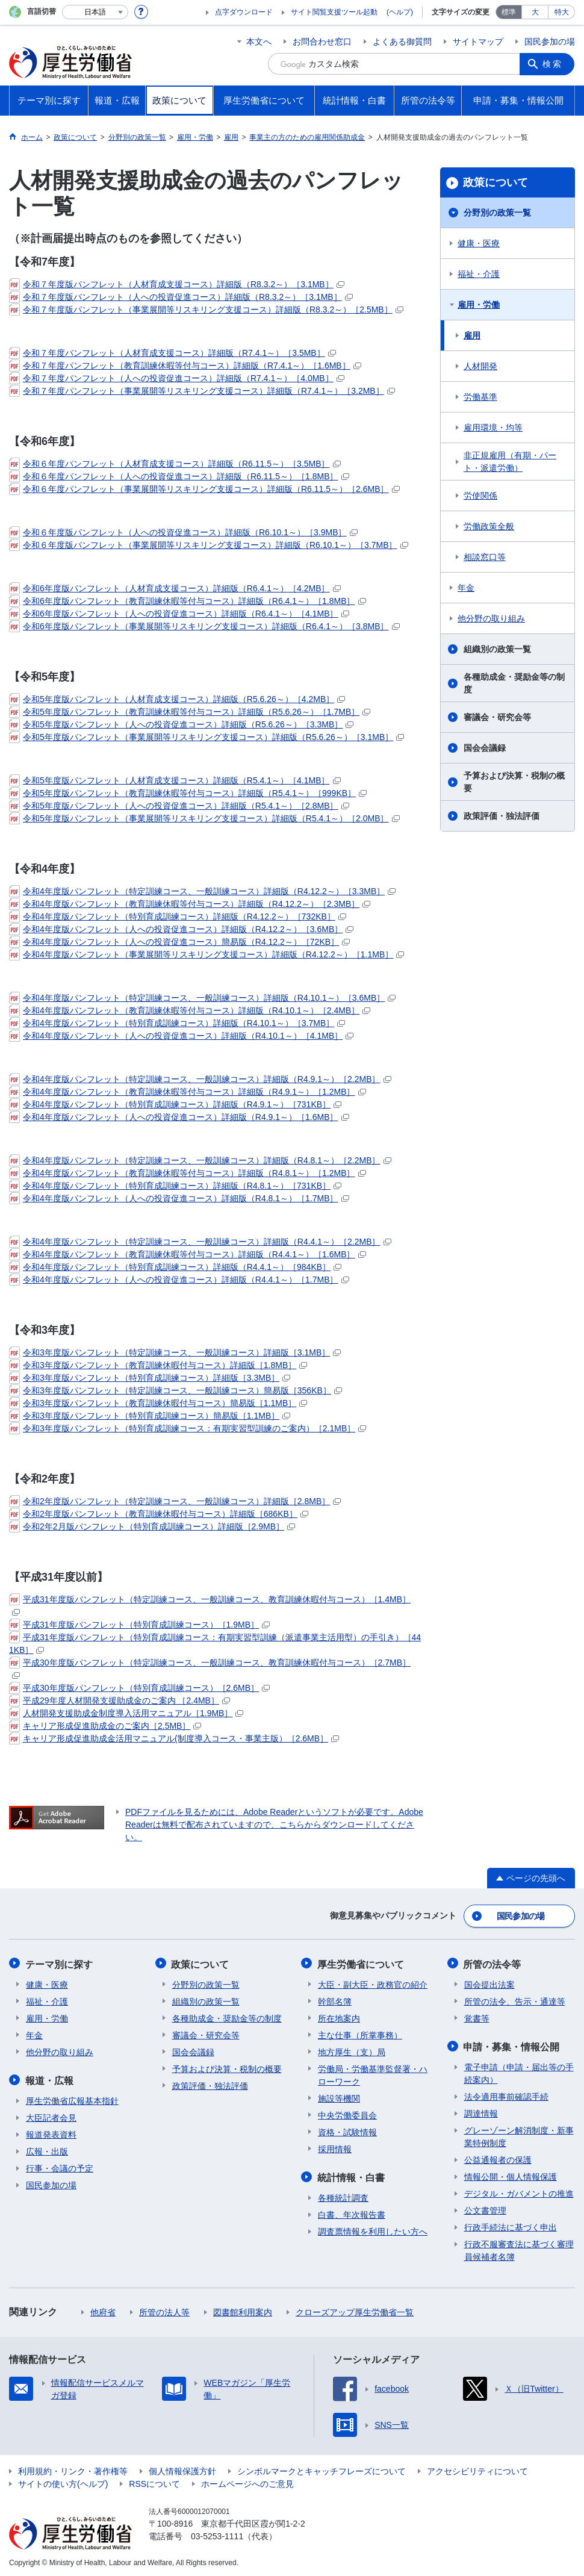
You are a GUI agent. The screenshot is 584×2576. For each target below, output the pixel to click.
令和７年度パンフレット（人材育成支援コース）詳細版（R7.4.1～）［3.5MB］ (172, 353)
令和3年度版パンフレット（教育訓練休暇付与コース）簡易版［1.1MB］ (158, 1403)
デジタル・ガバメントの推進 (519, 2191)
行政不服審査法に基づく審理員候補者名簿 (519, 2248)
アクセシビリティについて (477, 2469)
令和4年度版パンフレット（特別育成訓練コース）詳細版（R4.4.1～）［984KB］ (175, 1267)
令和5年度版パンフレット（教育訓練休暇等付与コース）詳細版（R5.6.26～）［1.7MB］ (189, 712)
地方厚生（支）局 (351, 2050)
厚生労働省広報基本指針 (72, 2098)
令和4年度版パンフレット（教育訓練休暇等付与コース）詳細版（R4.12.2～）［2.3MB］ (189, 904)
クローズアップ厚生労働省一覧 (355, 2310)
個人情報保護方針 (182, 2469)
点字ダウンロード (244, 12)
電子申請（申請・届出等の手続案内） (519, 2071)
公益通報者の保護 (498, 2157)
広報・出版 (47, 2149)
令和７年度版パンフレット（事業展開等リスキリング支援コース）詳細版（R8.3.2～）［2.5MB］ (206, 309)
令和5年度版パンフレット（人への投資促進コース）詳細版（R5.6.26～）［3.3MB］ (181, 724)
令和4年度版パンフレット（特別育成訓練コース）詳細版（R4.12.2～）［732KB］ (177, 916)
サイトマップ (478, 41)
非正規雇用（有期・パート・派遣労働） (510, 461)
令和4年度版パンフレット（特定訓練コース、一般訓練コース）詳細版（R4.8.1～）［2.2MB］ (200, 1160)
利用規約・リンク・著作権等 (73, 2469)
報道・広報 (50, 2078)
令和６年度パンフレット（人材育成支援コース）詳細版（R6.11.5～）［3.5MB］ (175, 463)
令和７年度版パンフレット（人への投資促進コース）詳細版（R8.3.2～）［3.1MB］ (181, 297)
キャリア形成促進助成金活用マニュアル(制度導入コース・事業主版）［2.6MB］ (174, 1738)
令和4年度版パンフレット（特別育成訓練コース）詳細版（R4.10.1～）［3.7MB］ (177, 1023)
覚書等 (476, 2016)
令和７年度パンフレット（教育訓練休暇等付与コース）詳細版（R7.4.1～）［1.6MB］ (185, 365)
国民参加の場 (549, 41)
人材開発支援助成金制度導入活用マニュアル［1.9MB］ (126, 1713)
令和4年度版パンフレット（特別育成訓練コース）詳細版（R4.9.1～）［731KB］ (175, 1104)
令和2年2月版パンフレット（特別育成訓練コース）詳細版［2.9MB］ (152, 1526)
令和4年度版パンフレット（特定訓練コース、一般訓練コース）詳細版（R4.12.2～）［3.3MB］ (202, 891)
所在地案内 (339, 2016)
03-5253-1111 (217, 2534)
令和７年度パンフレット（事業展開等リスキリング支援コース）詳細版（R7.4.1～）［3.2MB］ (202, 391)
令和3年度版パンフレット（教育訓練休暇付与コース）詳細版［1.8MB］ (158, 1365)
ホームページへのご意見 (247, 2481)
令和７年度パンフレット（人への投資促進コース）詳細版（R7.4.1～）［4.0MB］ (176, 378)
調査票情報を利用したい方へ (372, 2229)
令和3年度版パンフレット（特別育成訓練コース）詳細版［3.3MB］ (149, 1378)
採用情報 (335, 2147)
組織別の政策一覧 (497, 649)
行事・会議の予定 (59, 2166)
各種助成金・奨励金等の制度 (514, 683)
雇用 (472, 335)
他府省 (103, 2310)
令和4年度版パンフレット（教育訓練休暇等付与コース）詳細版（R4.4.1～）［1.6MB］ (187, 1254)
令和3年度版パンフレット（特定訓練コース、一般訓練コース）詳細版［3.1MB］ (175, 1352)
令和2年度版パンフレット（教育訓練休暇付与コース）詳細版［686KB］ (158, 1514)
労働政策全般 (489, 526)
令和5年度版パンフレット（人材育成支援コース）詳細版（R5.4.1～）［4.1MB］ (175, 780)
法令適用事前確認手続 (506, 2094)
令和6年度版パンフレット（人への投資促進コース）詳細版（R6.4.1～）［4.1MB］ (179, 613)
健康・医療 (479, 243)
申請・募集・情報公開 (512, 2044)
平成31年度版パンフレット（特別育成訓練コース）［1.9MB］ (139, 1624)
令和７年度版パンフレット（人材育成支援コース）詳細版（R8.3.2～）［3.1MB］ (176, 284)
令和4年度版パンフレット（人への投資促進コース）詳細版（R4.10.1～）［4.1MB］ (181, 1036)
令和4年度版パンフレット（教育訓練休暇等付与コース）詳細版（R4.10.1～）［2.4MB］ (189, 1010)
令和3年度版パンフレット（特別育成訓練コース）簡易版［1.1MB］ (149, 1415)
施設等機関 (339, 2097)
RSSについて (154, 2481)
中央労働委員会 (347, 2113)
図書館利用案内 (242, 2310)
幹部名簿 (335, 2000)
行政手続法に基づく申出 (510, 2225)
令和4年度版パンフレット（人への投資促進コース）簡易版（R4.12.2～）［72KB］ (179, 942)
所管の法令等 (493, 1963)
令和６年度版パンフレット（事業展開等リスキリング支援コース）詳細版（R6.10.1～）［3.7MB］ (208, 545)
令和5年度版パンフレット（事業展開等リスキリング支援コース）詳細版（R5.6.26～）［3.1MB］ (206, 737)
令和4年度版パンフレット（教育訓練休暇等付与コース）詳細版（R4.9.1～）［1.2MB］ (187, 1092)
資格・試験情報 (347, 2130)
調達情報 (481, 2111)
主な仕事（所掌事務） (360, 2033)
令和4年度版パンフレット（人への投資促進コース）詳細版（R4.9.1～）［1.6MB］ (179, 1117)
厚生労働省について (361, 1963)
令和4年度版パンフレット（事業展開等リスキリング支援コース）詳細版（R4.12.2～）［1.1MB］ (206, 954)
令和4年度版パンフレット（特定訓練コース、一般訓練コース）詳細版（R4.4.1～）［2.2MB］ (200, 1241)
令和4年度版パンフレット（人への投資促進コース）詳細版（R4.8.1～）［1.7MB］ (179, 1198)
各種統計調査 (343, 2195)
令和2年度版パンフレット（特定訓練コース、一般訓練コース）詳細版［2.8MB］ (175, 1501)
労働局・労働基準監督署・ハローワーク (372, 2073)
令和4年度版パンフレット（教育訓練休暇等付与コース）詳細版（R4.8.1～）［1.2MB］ (187, 1173)
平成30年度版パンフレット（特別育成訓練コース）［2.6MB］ (139, 1688)
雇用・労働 (479, 305)
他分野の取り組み (491, 618)
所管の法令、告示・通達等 (514, 2000)
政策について (495, 182)
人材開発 (480, 366)
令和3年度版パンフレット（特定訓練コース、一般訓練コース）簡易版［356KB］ (175, 1390)
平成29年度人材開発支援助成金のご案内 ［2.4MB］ (119, 1700)
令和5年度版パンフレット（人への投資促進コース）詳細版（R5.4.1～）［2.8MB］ (179, 805)
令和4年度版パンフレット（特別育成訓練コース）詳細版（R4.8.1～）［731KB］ (175, 1185)
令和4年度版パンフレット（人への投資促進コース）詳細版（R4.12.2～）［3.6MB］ (181, 929)
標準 (509, 12)
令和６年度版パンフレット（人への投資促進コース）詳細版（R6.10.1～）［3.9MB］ (183, 532)
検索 (553, 64)
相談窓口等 (485, 557)
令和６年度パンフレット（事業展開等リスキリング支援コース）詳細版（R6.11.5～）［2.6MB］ (204, 489)
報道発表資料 (51, 2132)
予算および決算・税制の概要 (514, 782)
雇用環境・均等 (493, 427)
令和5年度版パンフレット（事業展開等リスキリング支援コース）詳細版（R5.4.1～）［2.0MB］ (204, 818)
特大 (561, 12)
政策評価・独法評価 (501, 816)
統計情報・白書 (351, 2175)
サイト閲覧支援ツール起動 (334, 12)
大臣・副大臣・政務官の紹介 (372, 1983)
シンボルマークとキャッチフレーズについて (321, 2469)
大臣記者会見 (51, 2115)
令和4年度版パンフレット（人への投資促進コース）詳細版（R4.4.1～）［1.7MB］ (179, 1279)
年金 (466, 588)
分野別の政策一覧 (497, 212)
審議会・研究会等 (497, 717)
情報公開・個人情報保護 (510, 2174)
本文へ (259, 41)
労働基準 (480, 397)
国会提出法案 (489, 1983)
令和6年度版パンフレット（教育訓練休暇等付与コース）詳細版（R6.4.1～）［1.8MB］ (187, 601)
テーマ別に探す (59, 1963)
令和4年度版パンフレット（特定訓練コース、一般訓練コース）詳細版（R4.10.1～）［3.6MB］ (202, 998)
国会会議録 (485, 748)
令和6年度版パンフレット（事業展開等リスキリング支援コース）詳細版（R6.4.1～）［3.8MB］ (204, 626)
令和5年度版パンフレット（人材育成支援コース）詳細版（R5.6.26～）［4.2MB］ (177, 699)
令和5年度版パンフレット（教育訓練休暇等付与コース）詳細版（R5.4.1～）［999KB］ (188, 793)
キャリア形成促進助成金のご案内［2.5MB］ (105, 1726)
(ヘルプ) (400, 12)
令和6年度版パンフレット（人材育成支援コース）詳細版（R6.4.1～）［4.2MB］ (175, 588)
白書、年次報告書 (351, 2212)
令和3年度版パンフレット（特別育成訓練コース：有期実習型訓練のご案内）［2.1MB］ (187, 1428)
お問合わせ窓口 (322, 41)
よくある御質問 (402, 41)
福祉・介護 (479, 274)
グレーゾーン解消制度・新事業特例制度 (519, 2134)
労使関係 (480, 495)
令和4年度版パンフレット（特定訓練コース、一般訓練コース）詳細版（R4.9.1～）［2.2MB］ (200, 1079)
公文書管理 (485, 2208)
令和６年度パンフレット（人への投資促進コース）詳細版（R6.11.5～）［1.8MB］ (179, 476)
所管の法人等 (164, 2310)
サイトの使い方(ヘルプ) (63, 2481)
